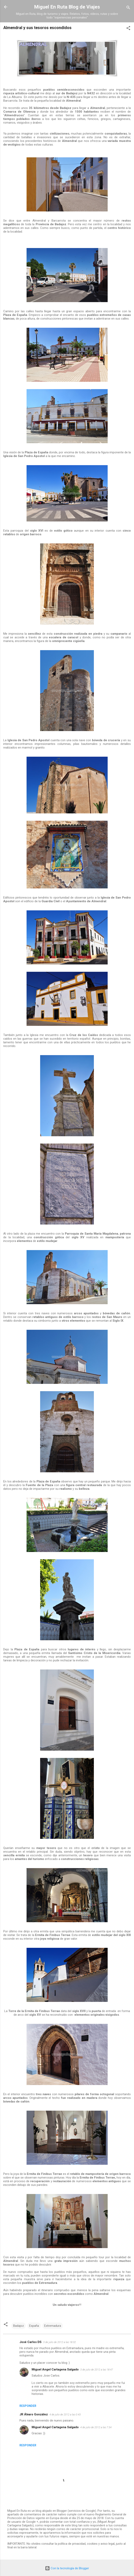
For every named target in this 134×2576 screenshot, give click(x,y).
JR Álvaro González (33, 2414)
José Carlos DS (30, 2342)
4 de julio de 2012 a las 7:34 (95, 2427)
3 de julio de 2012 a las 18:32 (59, 2342)
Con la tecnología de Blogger (67, 2568)
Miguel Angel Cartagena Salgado (55, 2369)
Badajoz (18, 2326)
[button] (128, 29)
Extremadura (52, 2326)
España (34, 2326)
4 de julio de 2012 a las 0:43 (65, 2414)
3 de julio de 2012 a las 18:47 (96, 2369)
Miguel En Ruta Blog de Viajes (67, 7)
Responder (27, 2405)
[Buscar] (128, 8)
